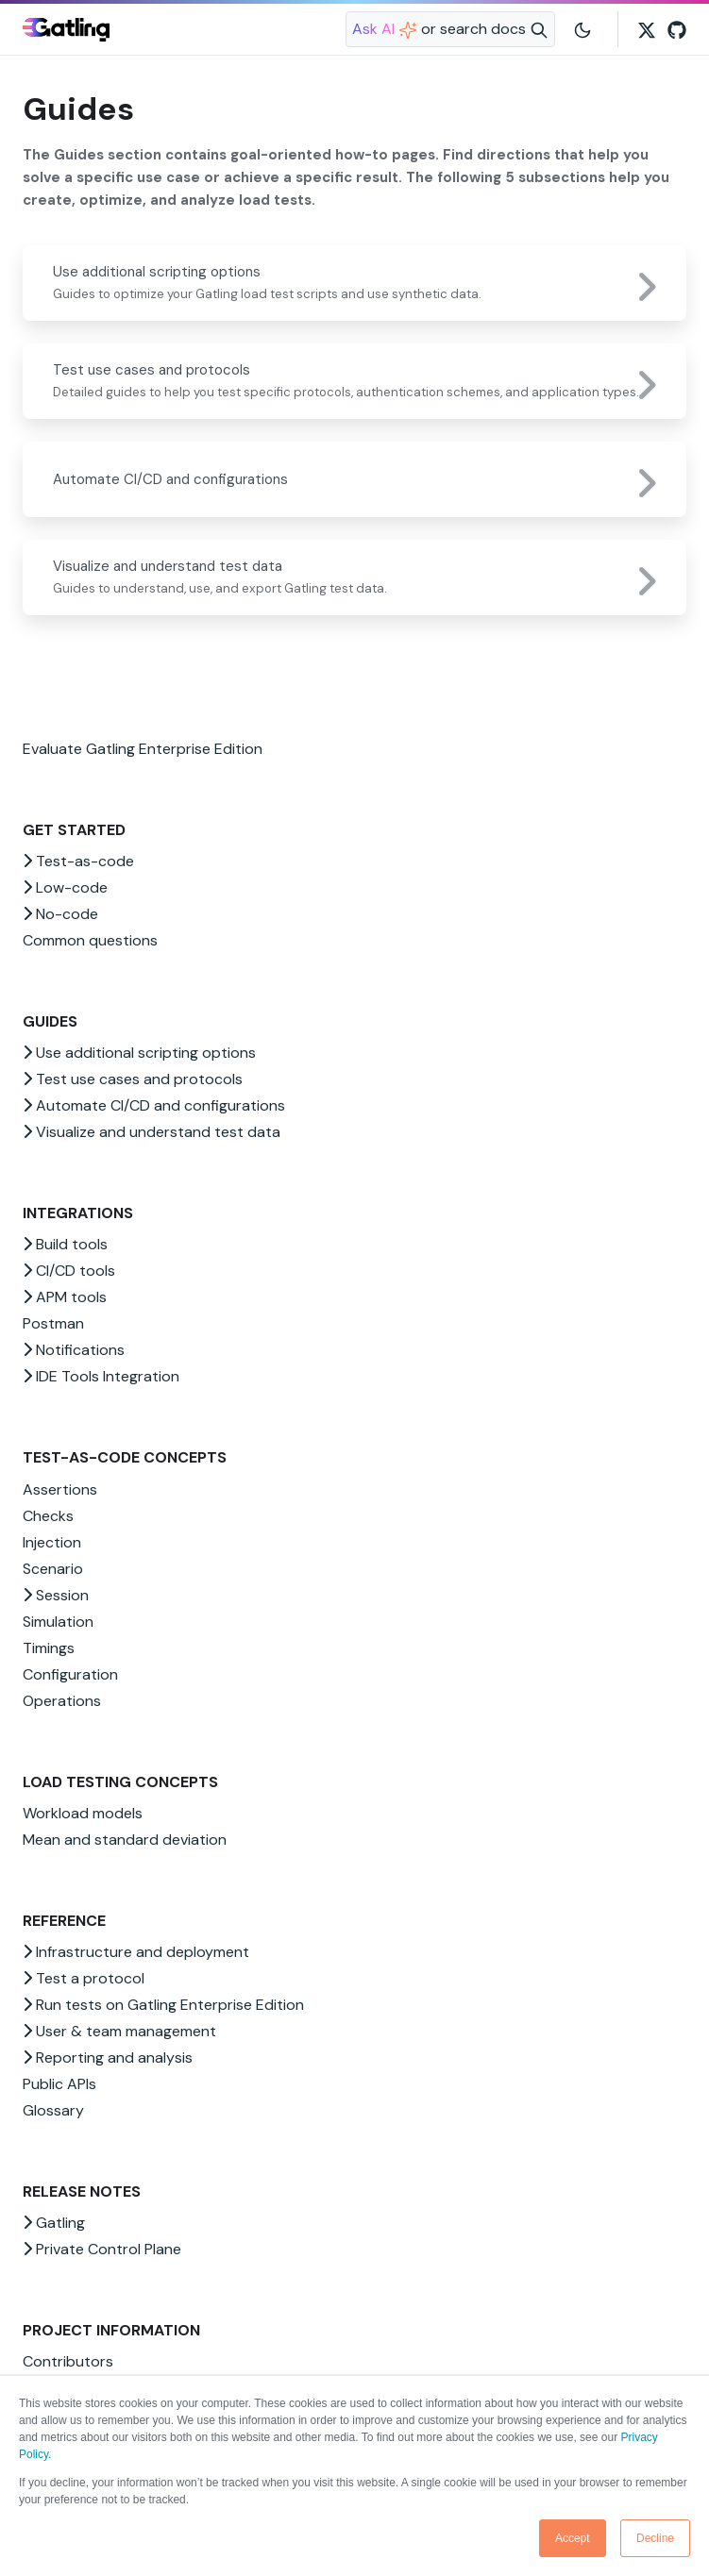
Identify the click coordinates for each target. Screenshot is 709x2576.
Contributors (68, 2361)
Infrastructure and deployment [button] (136, 1952)
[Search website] (450, 29)
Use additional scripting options (157, 271)
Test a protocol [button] (83, 1978)
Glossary (53, 2110)
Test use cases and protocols (151, 369)
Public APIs (59, 2084)
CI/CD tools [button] (69, 1270)
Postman (53, 1323)
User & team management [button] (119, 2031)
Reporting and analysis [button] (108, 2057)
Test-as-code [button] (78, 861)
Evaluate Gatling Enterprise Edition (142, 749)
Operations (62, 1701)
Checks (48, 1516)
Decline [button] (655, 2538)
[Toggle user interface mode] (582, 29)
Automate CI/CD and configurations (170, 479)
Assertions (60, 1489)
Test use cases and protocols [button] (133, 1079)
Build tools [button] (65, 1244)
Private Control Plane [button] (102, 2249)
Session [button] (56, 1595)
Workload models (83, 1813)
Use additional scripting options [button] (139, 1052)
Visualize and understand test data (167, 566)
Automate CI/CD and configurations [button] (154, 1105)
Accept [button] (572, 2538)
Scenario (53, 1569)
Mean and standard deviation (125, 1839)
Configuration (70, 1674)
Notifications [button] (74, 1350)
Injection (52, 1542)
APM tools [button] (65, 1297)
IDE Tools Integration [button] (101, 1376)
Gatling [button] (54, 2223)
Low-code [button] (65, 887)
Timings (49, 1648)
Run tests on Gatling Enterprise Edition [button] (163, 2005)
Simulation (58, 1621)
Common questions (90, 940)
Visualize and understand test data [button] (151, 1132)
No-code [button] (60, 914)
